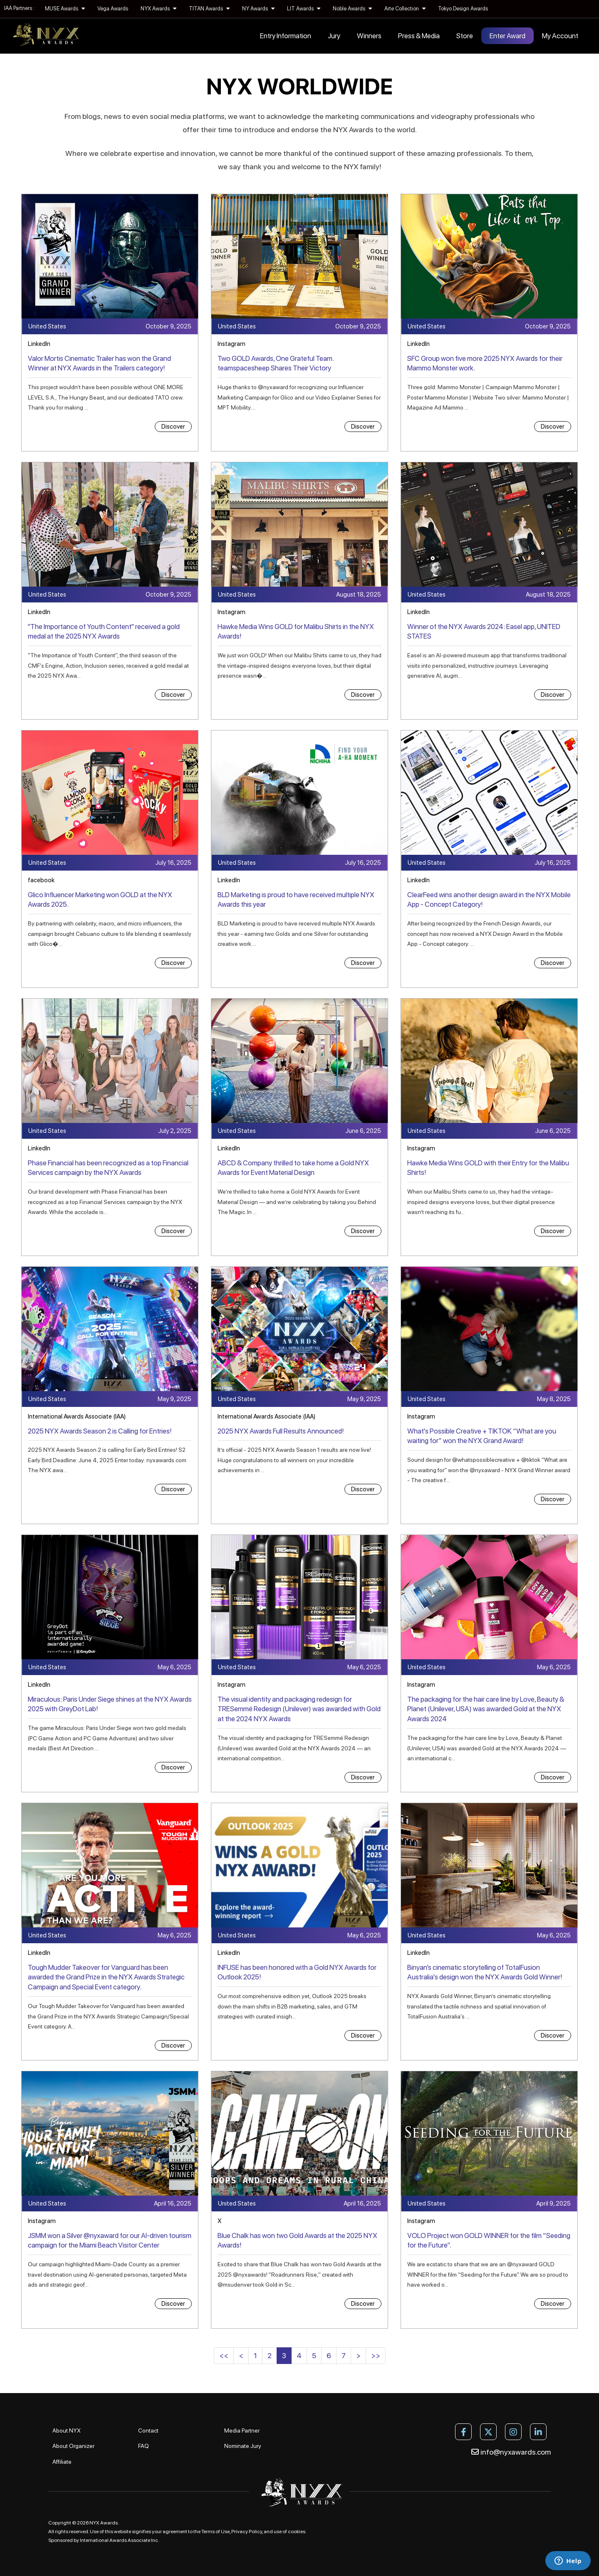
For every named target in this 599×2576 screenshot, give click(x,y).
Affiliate (62, 2461)
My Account (560, 36)
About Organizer (73, 2446)
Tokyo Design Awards (463, 8)
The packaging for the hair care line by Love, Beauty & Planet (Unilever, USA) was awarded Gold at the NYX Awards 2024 (485, 1709)
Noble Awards (352, 8)
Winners (369, 36)
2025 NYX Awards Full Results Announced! (281, 1431)
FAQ (143, 2446)
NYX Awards (158, 8)
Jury (334, 36)
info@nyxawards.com (511, 2452)
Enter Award (507, 36)
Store (464, 36)
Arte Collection (405, 8)
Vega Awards (112, 8)
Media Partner (242, 2430)
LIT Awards (303, 8)
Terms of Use (215, 2531)
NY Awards (258, 8)
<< (223, 2355)
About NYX (66, 2430)
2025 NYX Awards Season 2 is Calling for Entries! (99, 1431)
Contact (148, 2430)
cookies (296, 2531)
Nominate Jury (242, 2446)
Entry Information (285, 36)
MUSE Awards (65, 8)
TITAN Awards (209, 8)
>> (375, 2355)
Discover (173, 426)
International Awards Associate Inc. (119, 2540)
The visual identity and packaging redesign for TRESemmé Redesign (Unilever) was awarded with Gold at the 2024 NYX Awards (299, 1709)
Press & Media (419, 36)
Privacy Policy (246, 2531)
